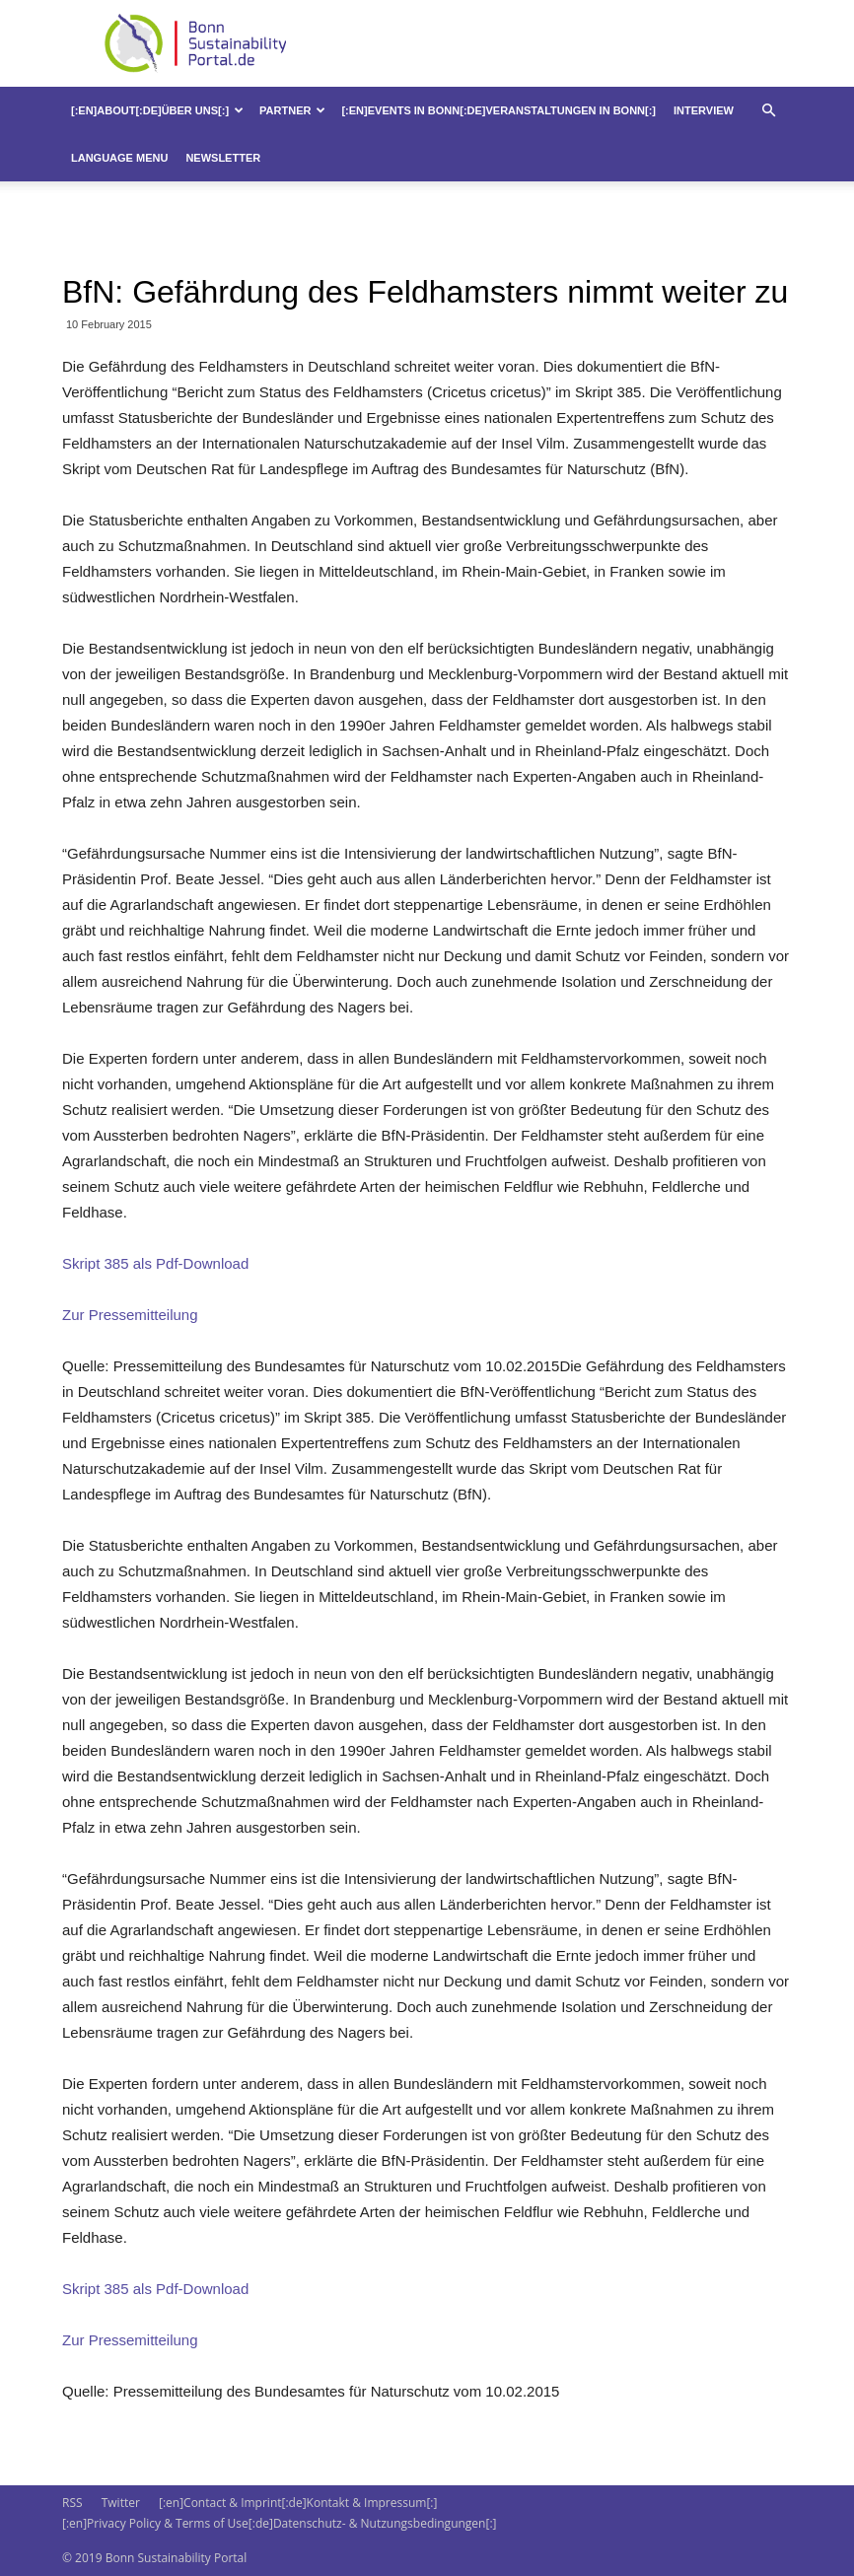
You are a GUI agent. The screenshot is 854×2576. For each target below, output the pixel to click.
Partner (292, 110)
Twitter (121, 2502)
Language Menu (119, 158)
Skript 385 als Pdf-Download (155, 1263)
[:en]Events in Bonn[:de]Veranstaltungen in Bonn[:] (498, 110)
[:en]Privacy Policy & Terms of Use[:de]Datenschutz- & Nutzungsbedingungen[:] (279, 2523)
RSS (72, 2502)
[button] (768, 111)
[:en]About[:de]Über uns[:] (157, 110)
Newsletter (222, 158)
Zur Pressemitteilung (130, 1314)
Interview (704, 110)
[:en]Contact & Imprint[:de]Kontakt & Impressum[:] (298, 2502)
